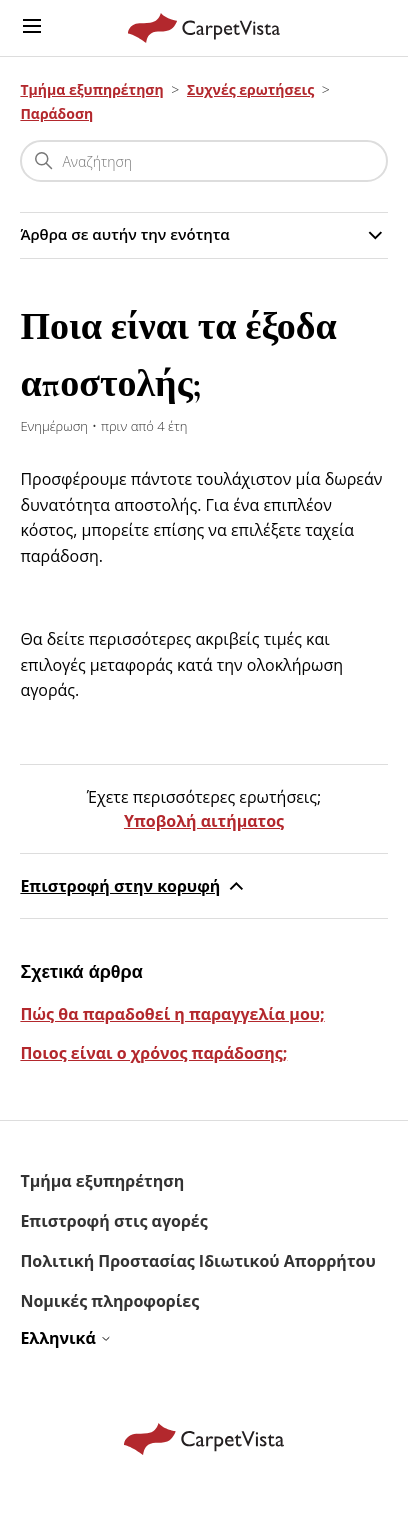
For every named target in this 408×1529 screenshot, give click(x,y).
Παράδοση (56, 113)
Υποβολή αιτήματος (204, 821)
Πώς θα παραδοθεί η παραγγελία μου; (172, 1014)
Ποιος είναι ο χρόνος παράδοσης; (153, 1053)
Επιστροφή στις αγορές (113, 1221)
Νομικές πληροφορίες (109, 1301)
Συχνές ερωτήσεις (250, 89)
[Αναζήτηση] (203, 161)
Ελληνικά (66, 1338)
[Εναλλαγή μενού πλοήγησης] (32, 27)
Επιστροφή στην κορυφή (134, 886)
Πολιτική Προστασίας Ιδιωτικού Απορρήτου (197, 1261)
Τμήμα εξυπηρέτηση (91, 89)
